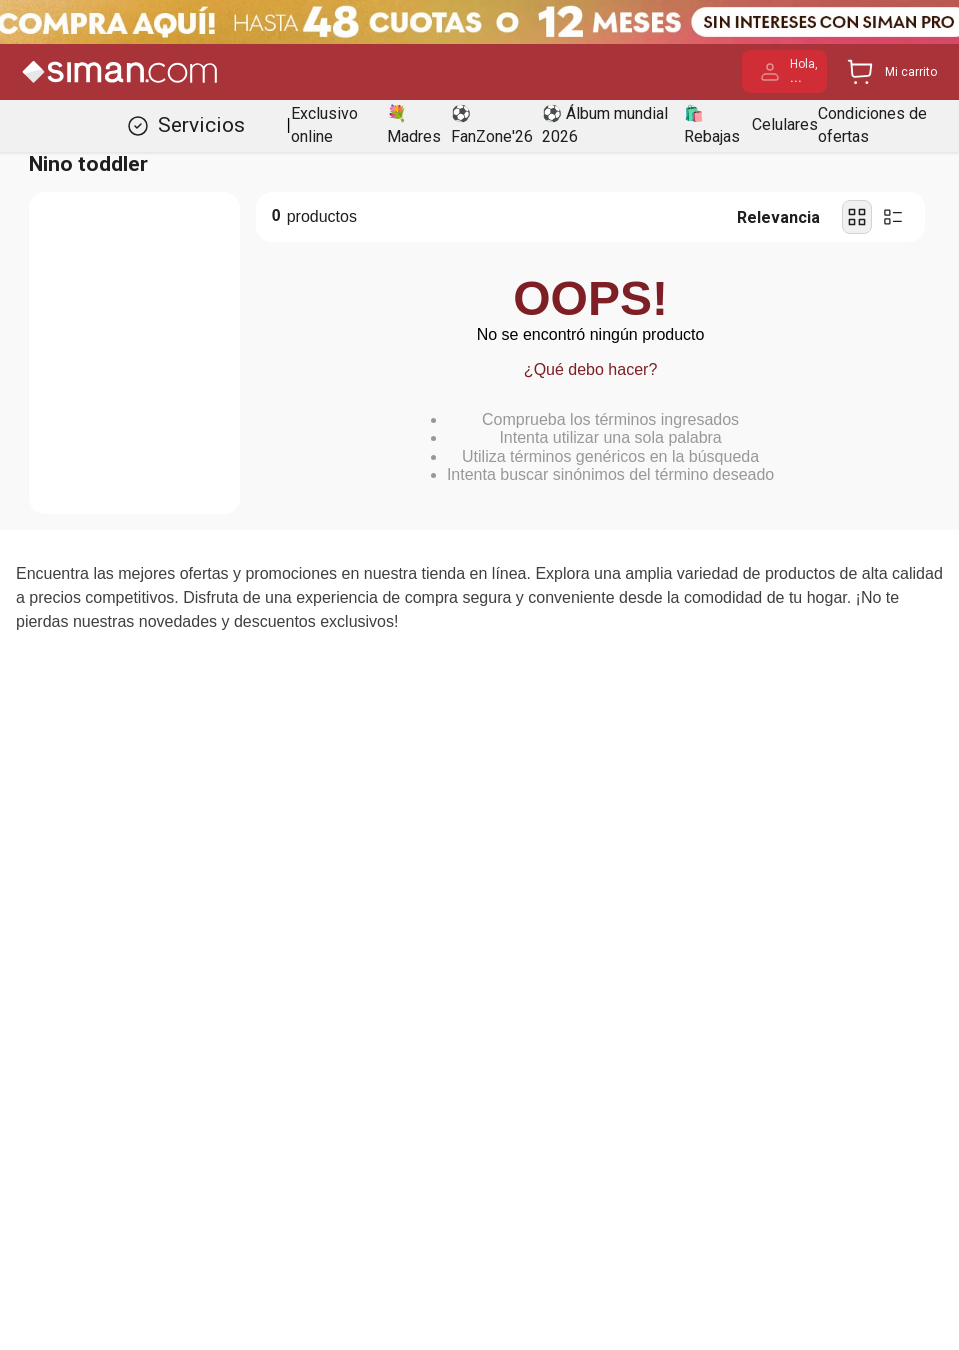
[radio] (857, 217)
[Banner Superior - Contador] (479, 22)
